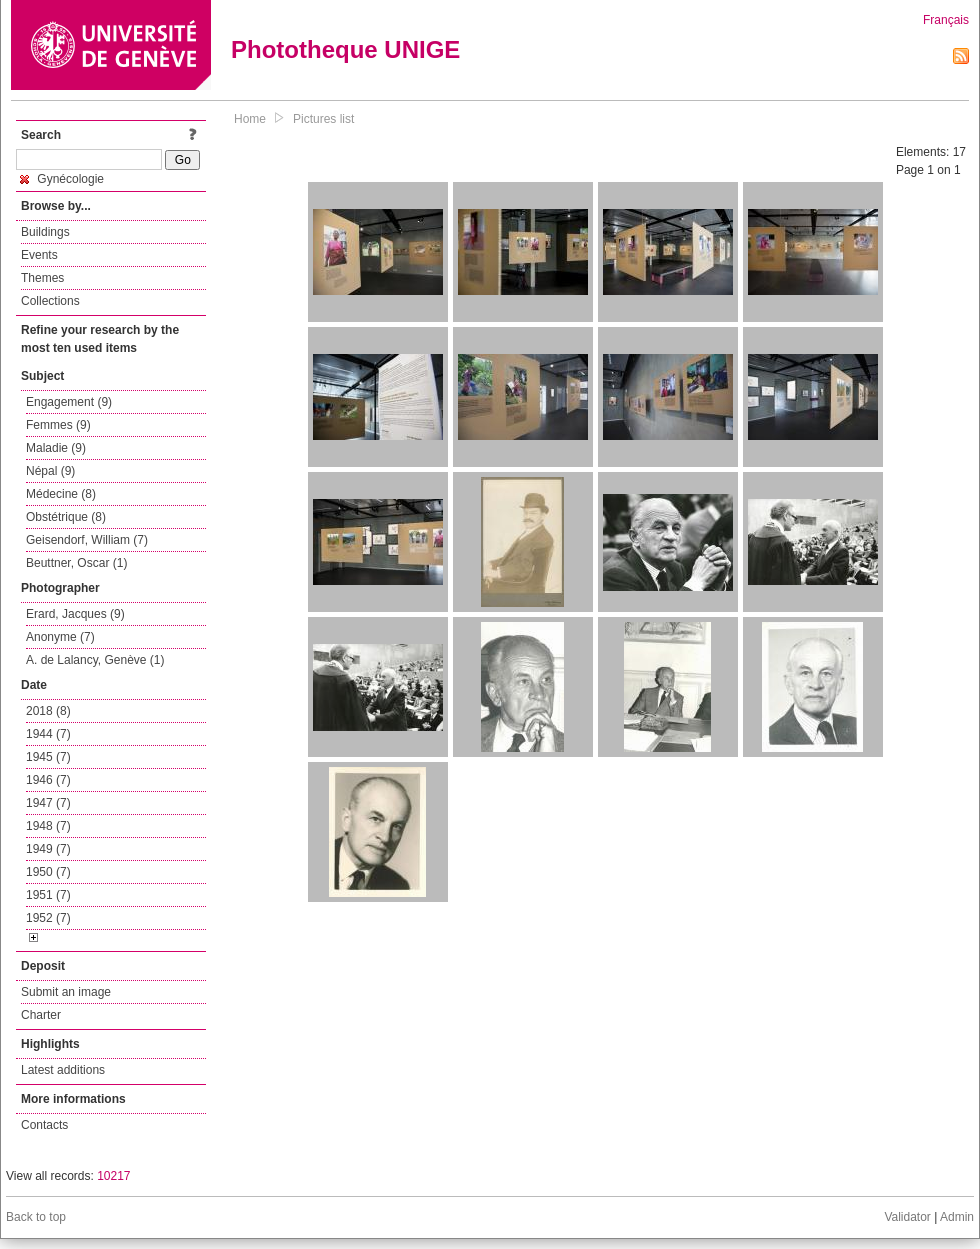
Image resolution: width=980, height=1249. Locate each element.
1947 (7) (48, 803)
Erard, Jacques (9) (75, 614)
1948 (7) (48, 826)
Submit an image (66, 992)
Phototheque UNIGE (345, 49)
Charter (41, 1015)
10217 (113, 1176)
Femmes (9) (58, 425)
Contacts (44, 1125)
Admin (957, 1217)
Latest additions (63, 1070)
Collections (50, 301)
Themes (42, 278)
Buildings (45, 232)
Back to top (36, 1217)
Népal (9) (50, 471)
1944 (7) (48, 734)
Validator (907, 1217)
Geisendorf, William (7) (87, 540)
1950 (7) (48, 872)
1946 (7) (48, 780)
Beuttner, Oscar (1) (76, 563)
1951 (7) (48, 895)
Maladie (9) (56, 448)
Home (250, 119)
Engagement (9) (69, 402)
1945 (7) (48, 757)
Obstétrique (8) (66, 517)
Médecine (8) (61, 494)
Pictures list (323, 119)
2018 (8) (48, 711)
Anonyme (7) (60, 637)
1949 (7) (48, 849)
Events (39, 255)
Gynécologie (62, 179)
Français (946, 20)
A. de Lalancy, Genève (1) (95, 660)
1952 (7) (48, 918)
